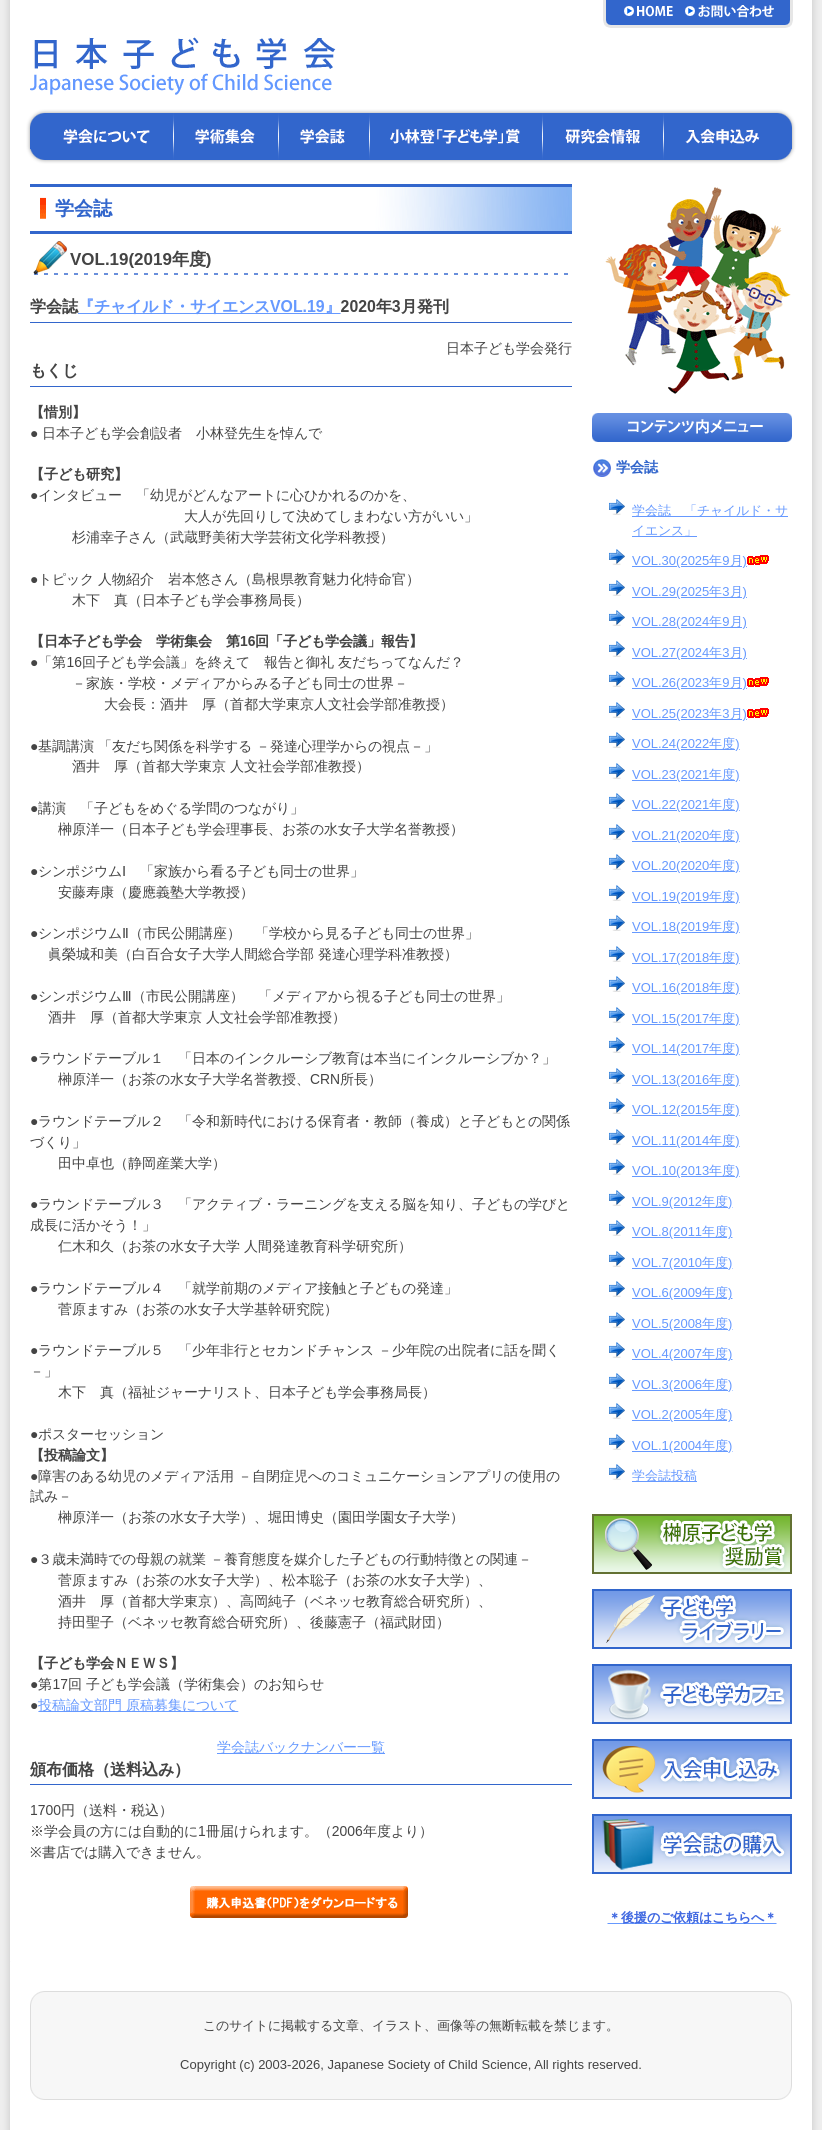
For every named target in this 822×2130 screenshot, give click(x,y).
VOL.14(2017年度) (686, 1048)
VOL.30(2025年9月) (700, 560)
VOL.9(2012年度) (682, 1201)
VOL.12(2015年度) (686, 1109)
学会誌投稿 (664, 1475)
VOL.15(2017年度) (686, 1018)
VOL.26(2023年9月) (700, 682)
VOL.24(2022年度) (686, 743)
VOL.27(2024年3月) (689, 652)
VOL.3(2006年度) (682, 1384)
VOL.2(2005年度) (682, 1414)
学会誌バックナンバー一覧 (301, 1747)
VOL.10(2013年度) (686, 1170)
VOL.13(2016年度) (686, 1079)
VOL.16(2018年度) (686, 987)
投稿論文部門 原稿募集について (138, 1705)
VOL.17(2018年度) (686, 957)
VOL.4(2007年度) (682, 1353)
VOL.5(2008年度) (682, 1323)
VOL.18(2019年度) (686, 926)
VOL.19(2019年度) (686, 896)
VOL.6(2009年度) (682, 1292)
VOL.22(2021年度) (686, 804)
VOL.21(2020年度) (686, 835)
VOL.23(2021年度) (686, 774)
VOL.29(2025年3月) (689, 591)
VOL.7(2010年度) (682, 1262)
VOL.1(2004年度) (682, 1445)
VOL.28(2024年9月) (689, 621)
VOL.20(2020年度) (686, 865)
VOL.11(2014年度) (686, 1140)
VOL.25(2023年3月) (700, 713)
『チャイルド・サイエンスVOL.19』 (209, 306)
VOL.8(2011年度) (682, 1231)
